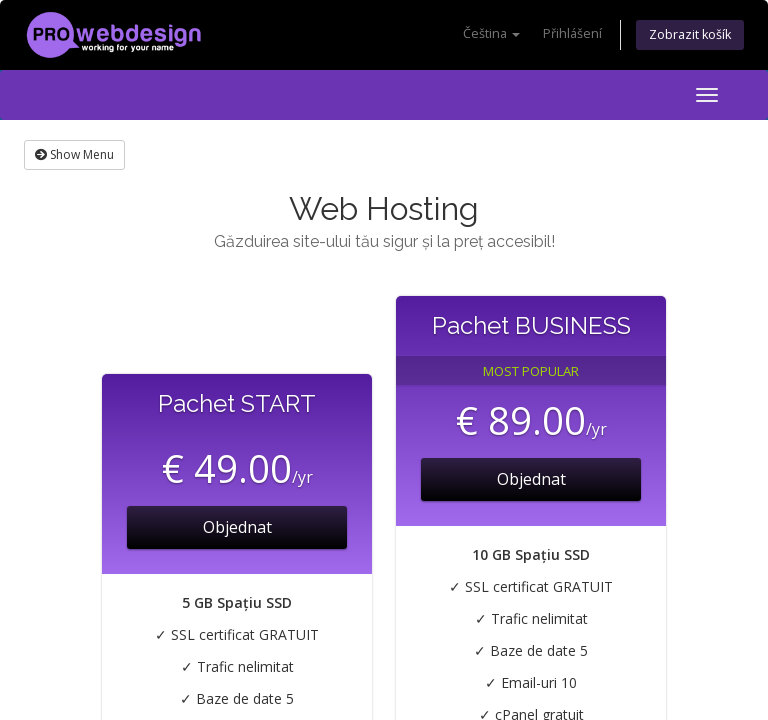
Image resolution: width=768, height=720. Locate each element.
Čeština (491, 33)
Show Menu (74, 154)
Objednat (237, 527)
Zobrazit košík (690, 34)
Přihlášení (572, 33)
